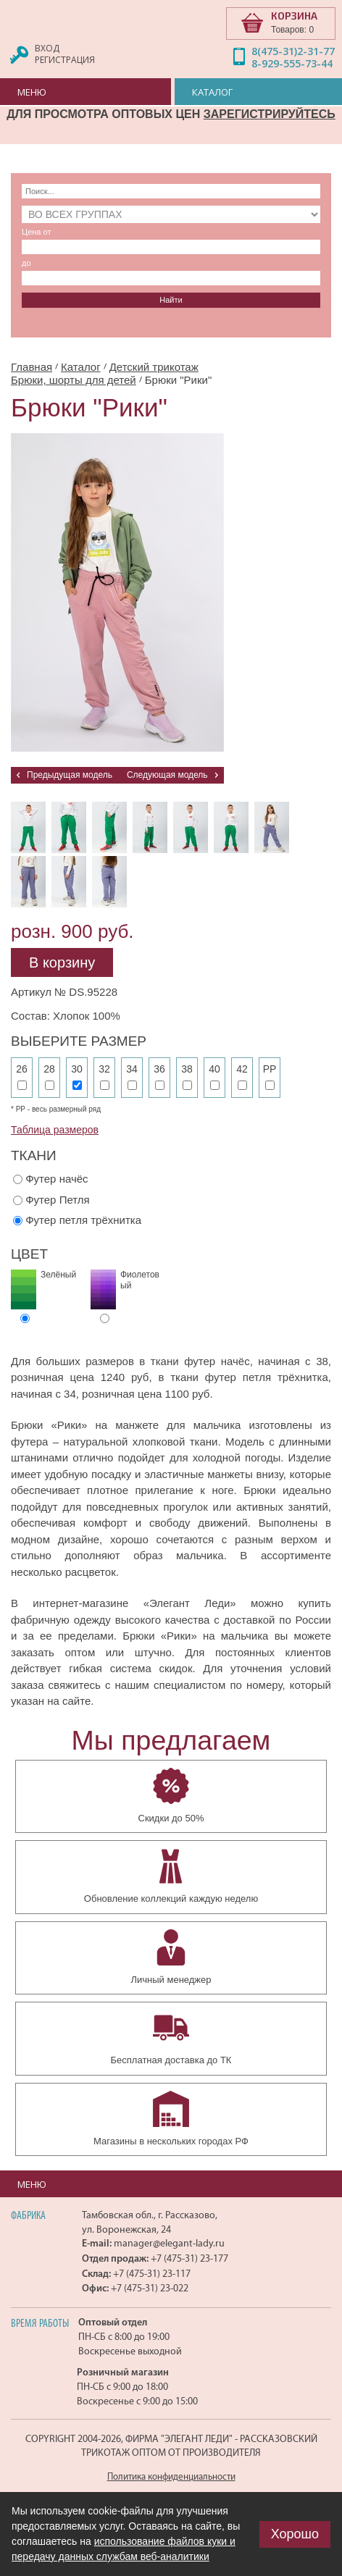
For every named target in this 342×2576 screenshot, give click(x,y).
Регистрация (65, 60)
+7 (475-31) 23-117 (152, 2273)
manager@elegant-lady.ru (169, 2243)
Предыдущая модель (69, 775)
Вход (47, 48)
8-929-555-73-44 (292, 63)
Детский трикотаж (154, 367)
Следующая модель (167, 775)
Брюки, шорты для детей (73, 380)
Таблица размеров (55, 1130)
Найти (170, 299)
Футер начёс (56, 1178)
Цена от (36, 231)
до (26, 263)
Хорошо (295, 2534)
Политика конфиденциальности (171, 2476)
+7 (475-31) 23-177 (189, 2258)
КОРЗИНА (294, 15)
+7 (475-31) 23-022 (149, 2288)
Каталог (81, 367)
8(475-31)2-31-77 (293, 51)
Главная (31, 367)
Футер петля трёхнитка (83, 1220)
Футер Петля (57, 1199)
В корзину (62, 962)
